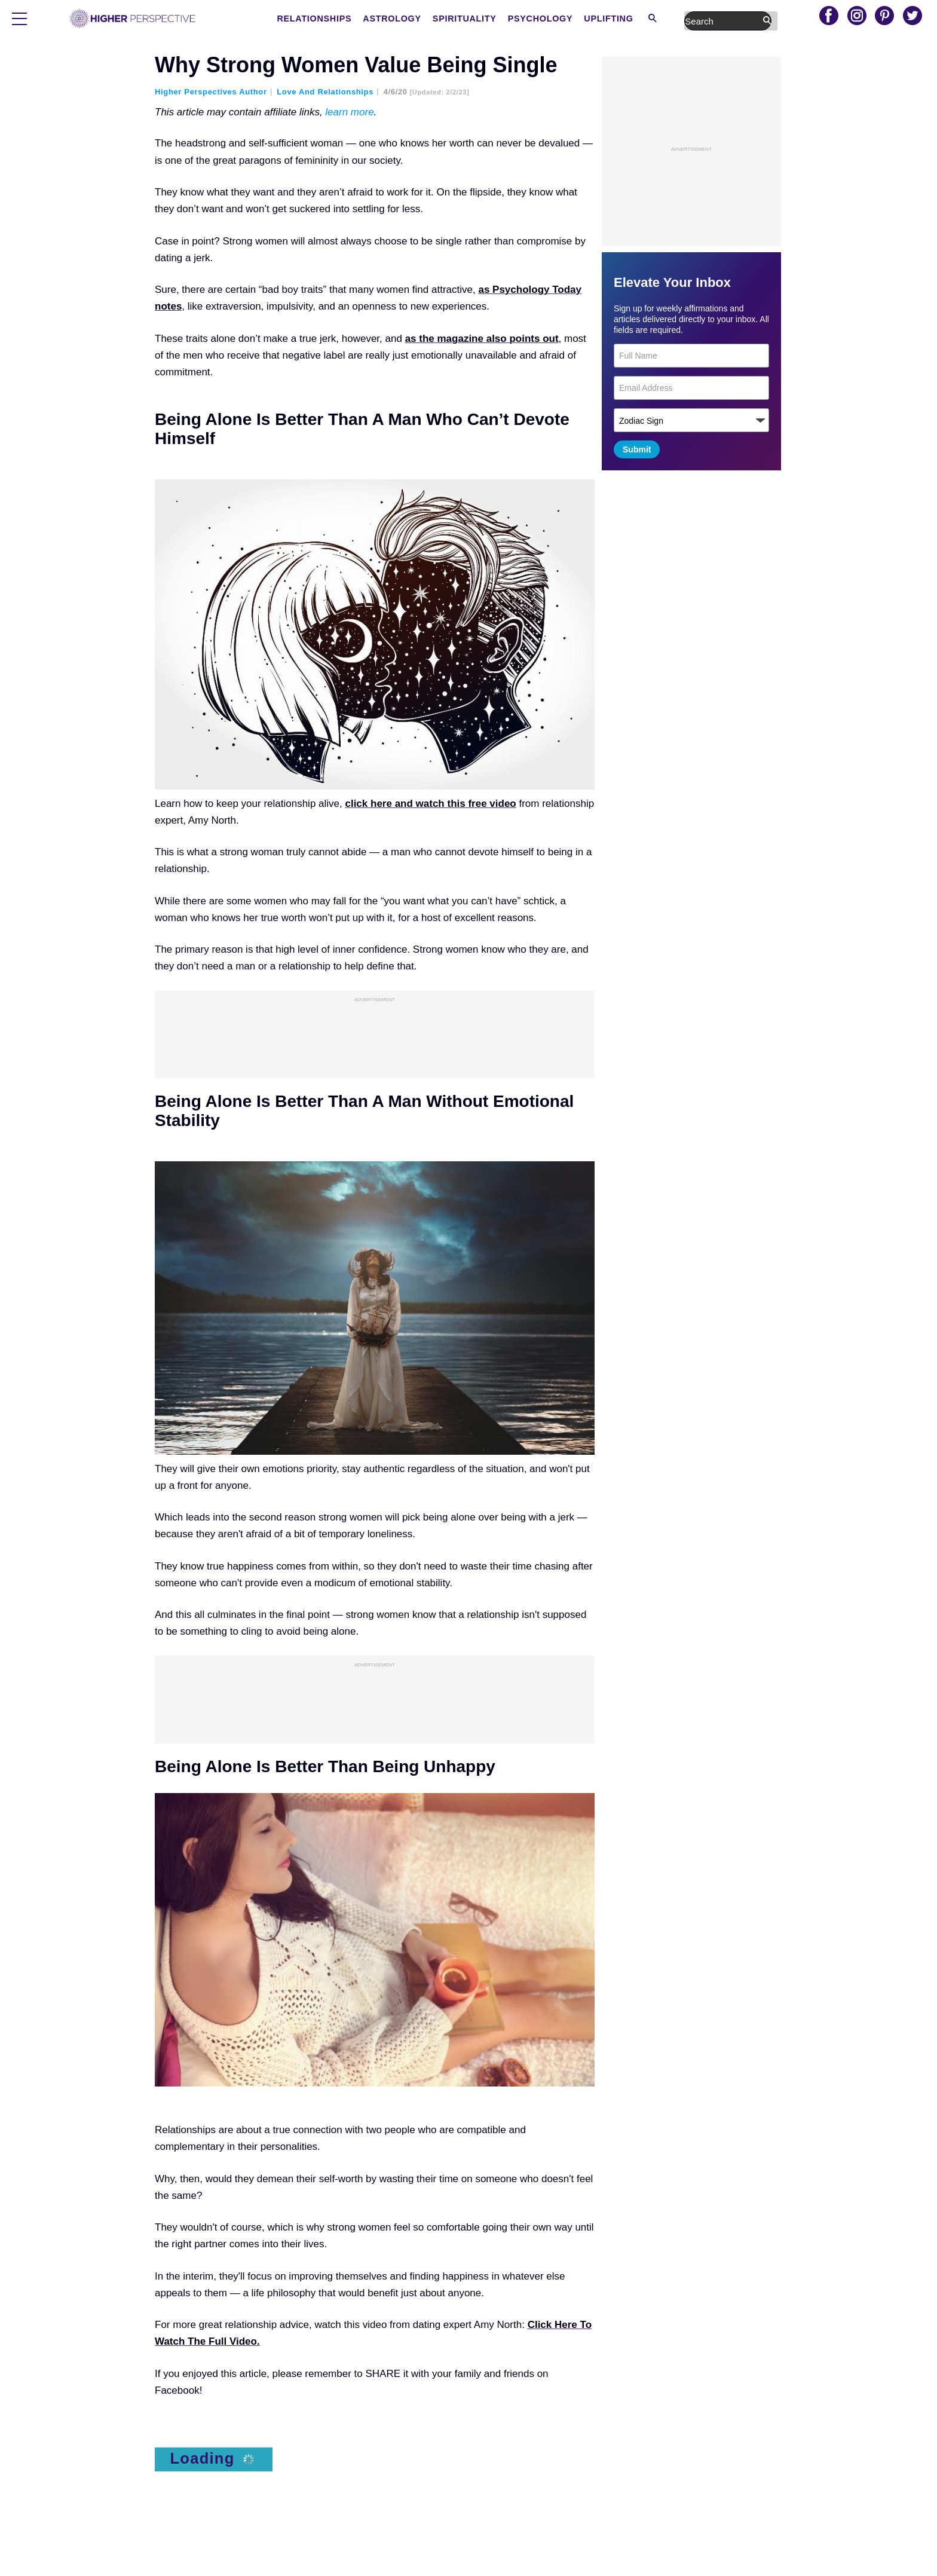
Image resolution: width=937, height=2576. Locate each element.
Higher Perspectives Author (211, 91)
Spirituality (557, 19)
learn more (349, 112)
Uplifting (698, 19)
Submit (637, 449)
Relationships (411, 19)
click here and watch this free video (430, 803)
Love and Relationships (325, 91)
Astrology (486, 19)
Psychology (631, 19)
